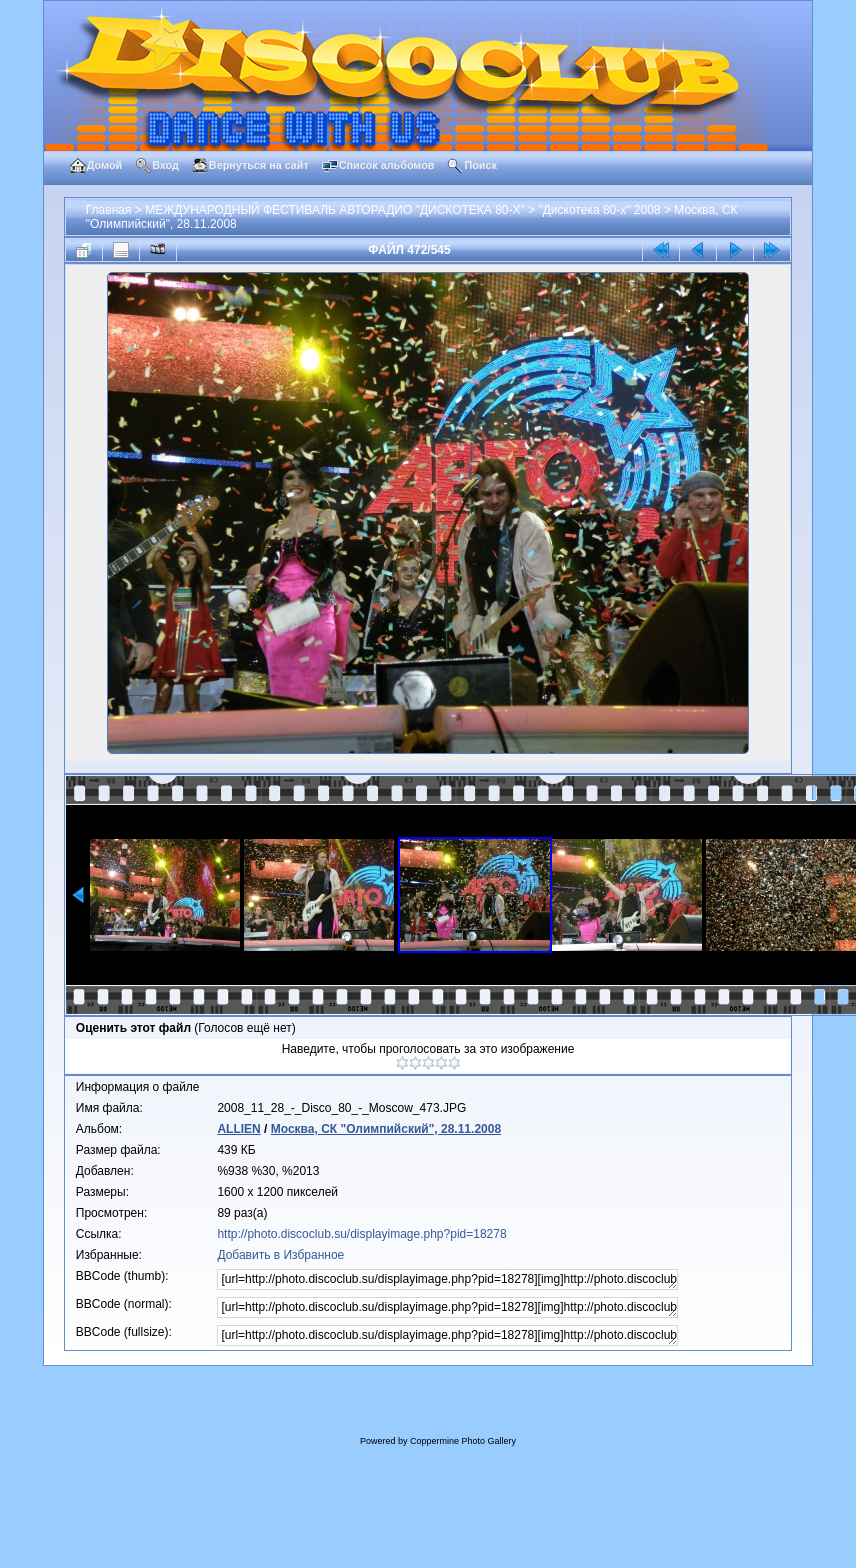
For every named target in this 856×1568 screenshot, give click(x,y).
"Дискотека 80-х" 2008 (599, 210)
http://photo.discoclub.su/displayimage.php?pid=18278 (361, 1234)
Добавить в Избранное (280, 1255)
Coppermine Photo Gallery (463, 1441)
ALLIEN (238, 1129)
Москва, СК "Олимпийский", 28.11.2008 (386, 1129)
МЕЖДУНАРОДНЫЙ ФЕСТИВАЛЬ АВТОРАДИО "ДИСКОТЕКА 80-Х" (335, 210)
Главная (109, 210)
